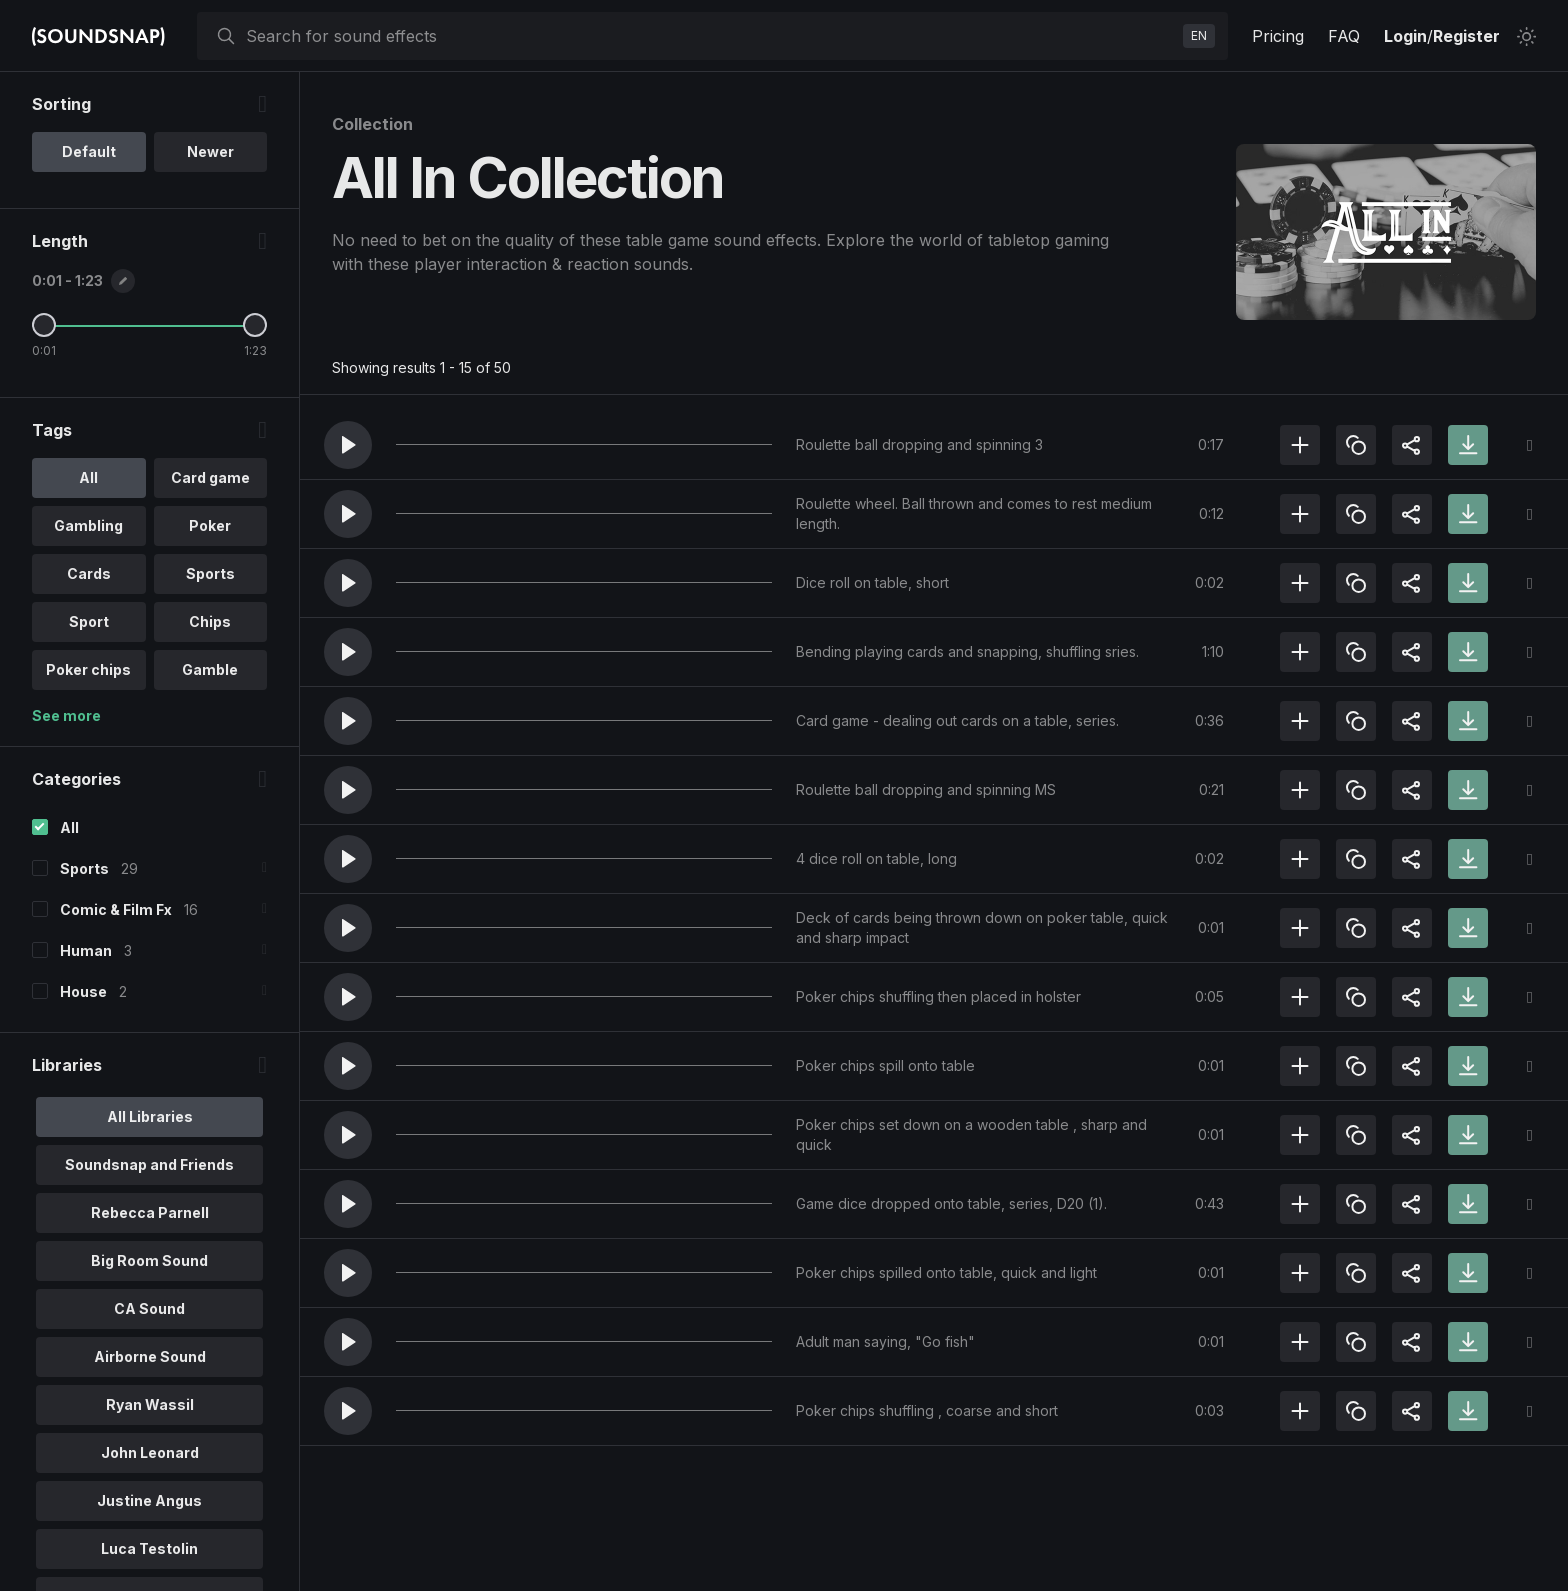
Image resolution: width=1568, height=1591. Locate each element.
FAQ (1344, 36)
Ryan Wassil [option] (150, 1404)
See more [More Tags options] (66, 715)
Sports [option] (210, 573)
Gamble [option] (210, 669)
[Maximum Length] (255, 325)
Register (1466, 36)
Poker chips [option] (88, 669)
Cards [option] (89, 573)
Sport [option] (89, 621)
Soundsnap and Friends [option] (149, 1164)
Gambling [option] (88, 525)
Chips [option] (210, 621)
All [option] (88, 477)
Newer (210, 151)
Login (1405, 36)
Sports (84, 868)
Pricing (1278, 36)
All (69, 827)
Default (89, 151)
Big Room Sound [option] (149, 1260)
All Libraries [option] (150, 1116)
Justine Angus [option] (149, 1500)
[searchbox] (710, 36)
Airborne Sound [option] (150, 1356)
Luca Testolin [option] (149, 1548)
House (83, 991)
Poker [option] (210, 525)
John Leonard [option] (150, 1452)
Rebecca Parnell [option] (150, 1212)
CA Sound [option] (149, 1308)
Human (86, 950)
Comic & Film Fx (116, 909)
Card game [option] (210, 477)
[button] (348, 445)
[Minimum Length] (44, 325)
